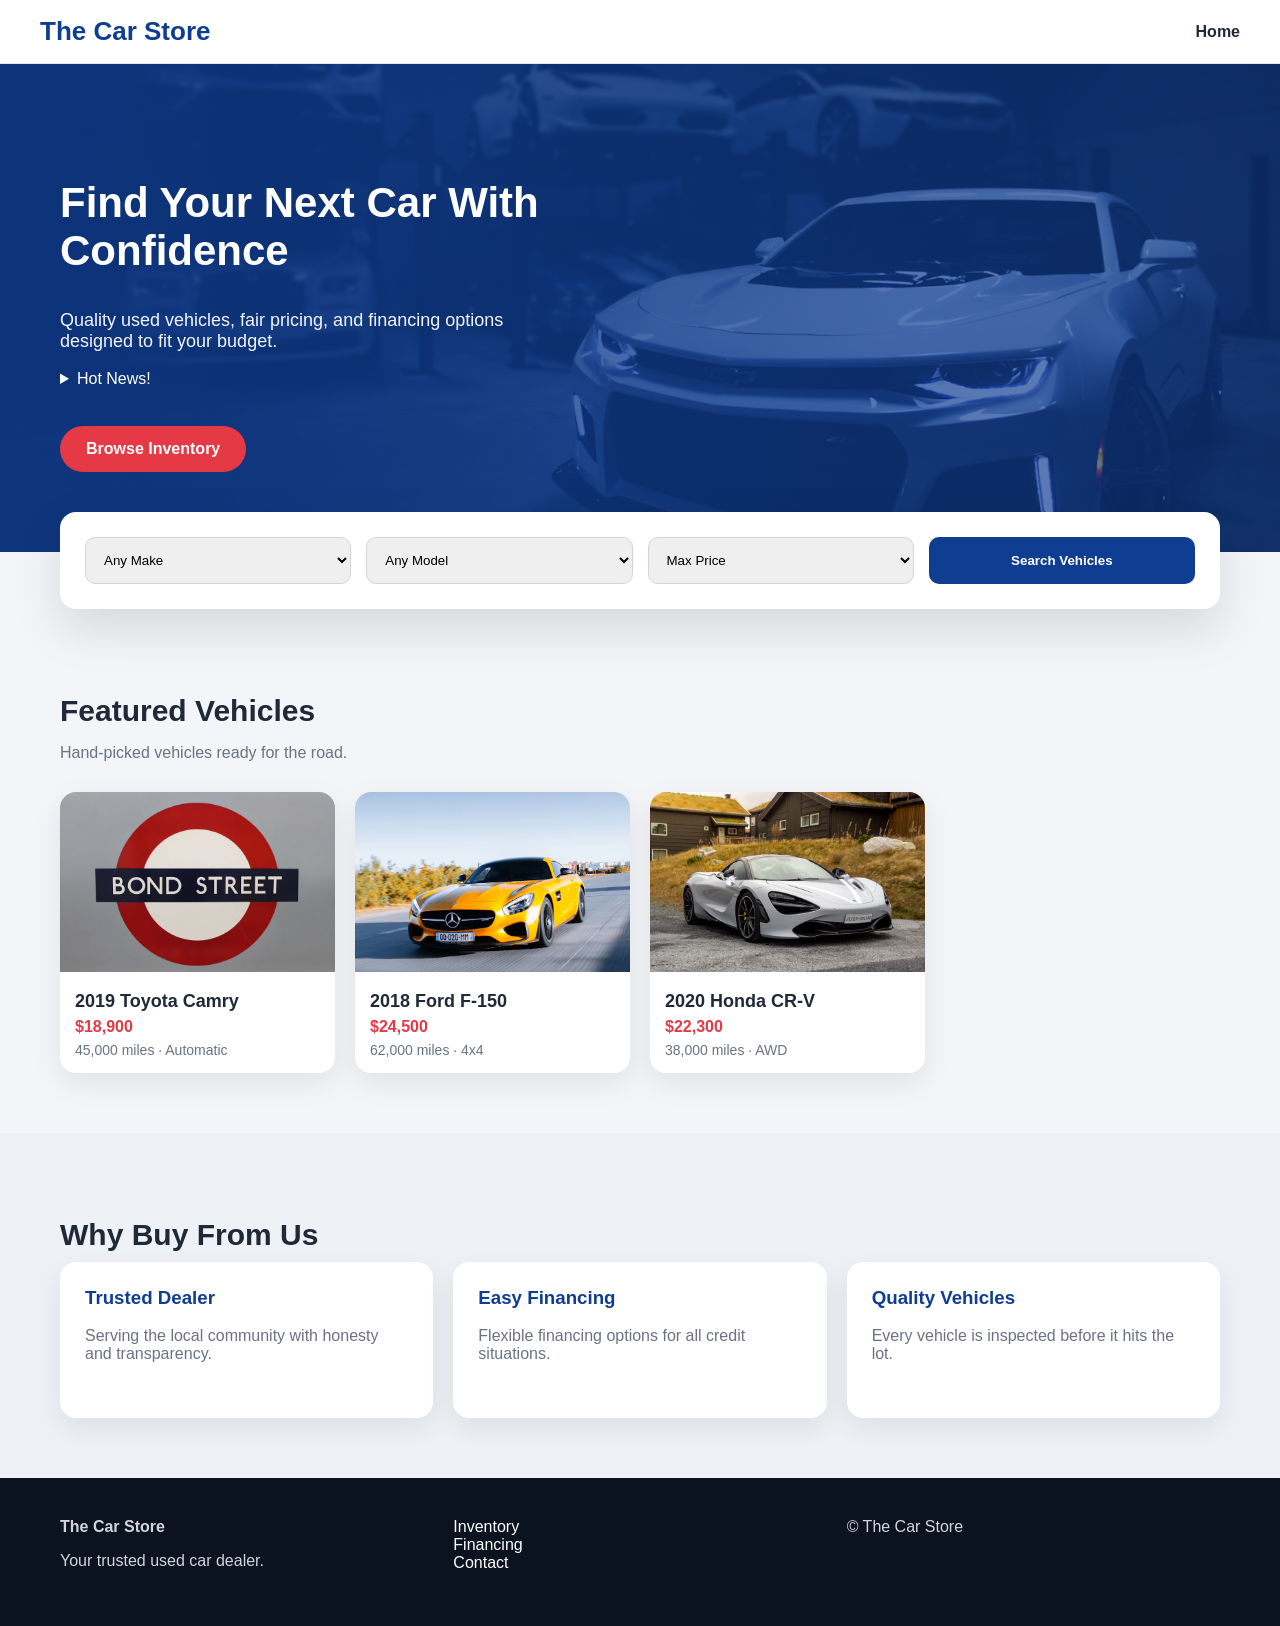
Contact (480, 1562)
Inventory (486, 1526)
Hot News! (114, 378)
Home (1218, 31)
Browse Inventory (153, 448)
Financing (487, 1544)
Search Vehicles (1062, 560)
